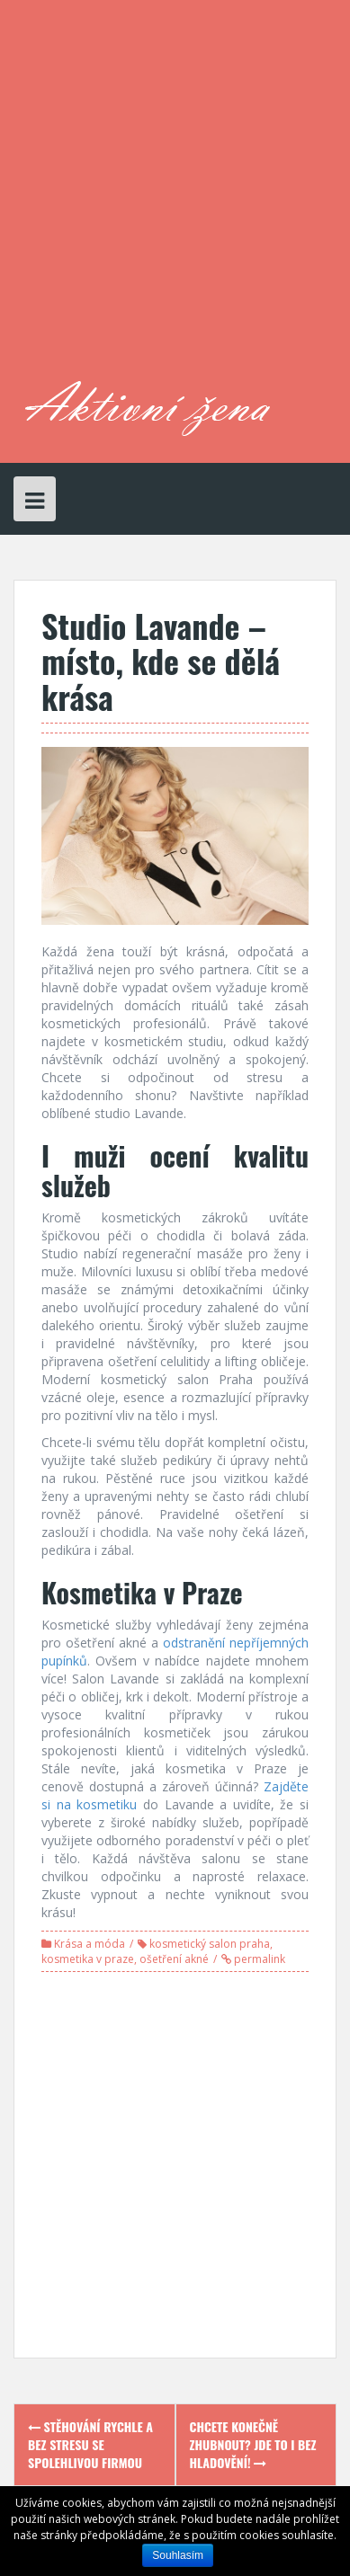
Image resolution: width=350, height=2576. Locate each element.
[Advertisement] (175, 197)
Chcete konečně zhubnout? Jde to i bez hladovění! (253, 2444)
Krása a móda (89, 1943)
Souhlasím (177, 2555)
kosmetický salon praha (209, 1943)
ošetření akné (174, 1959)
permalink (258, 1959)
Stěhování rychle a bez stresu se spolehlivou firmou (90, 2444)
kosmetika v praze (87, 1959)
